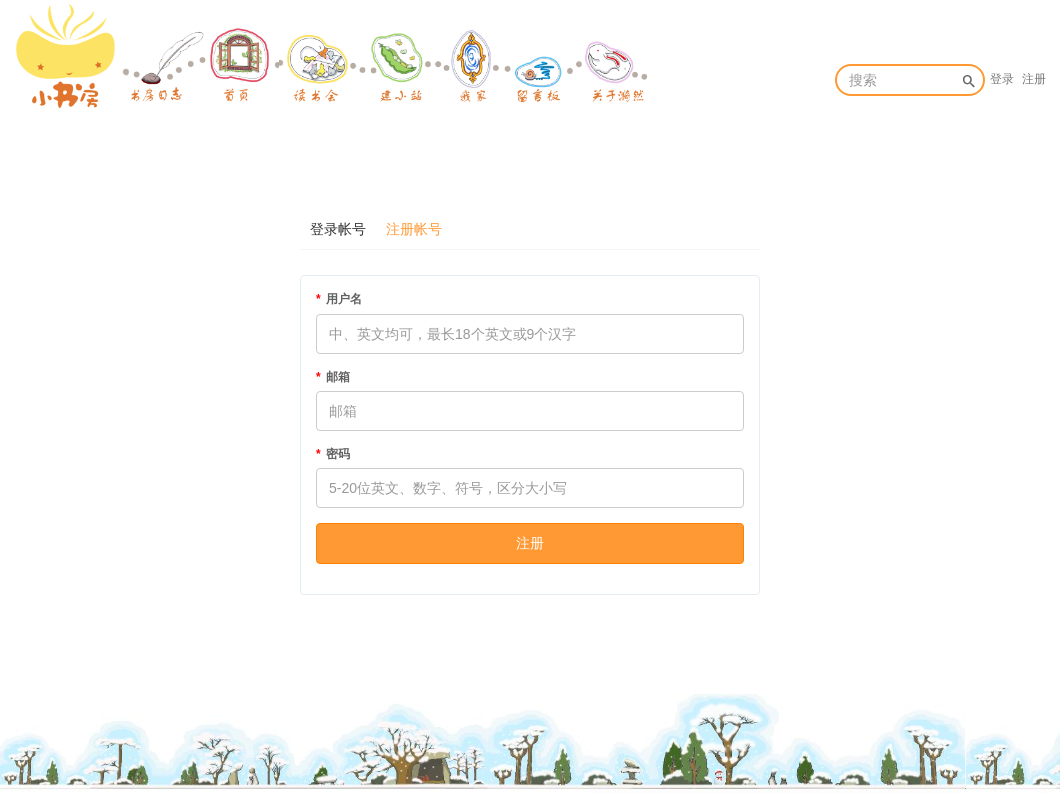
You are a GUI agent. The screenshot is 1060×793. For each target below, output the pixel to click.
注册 (1034, 79)
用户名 (344, 299)
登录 (1002, 79)
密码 (338, 454)
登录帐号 (338, 229)
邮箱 (338, 377)
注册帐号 (414, 229)
